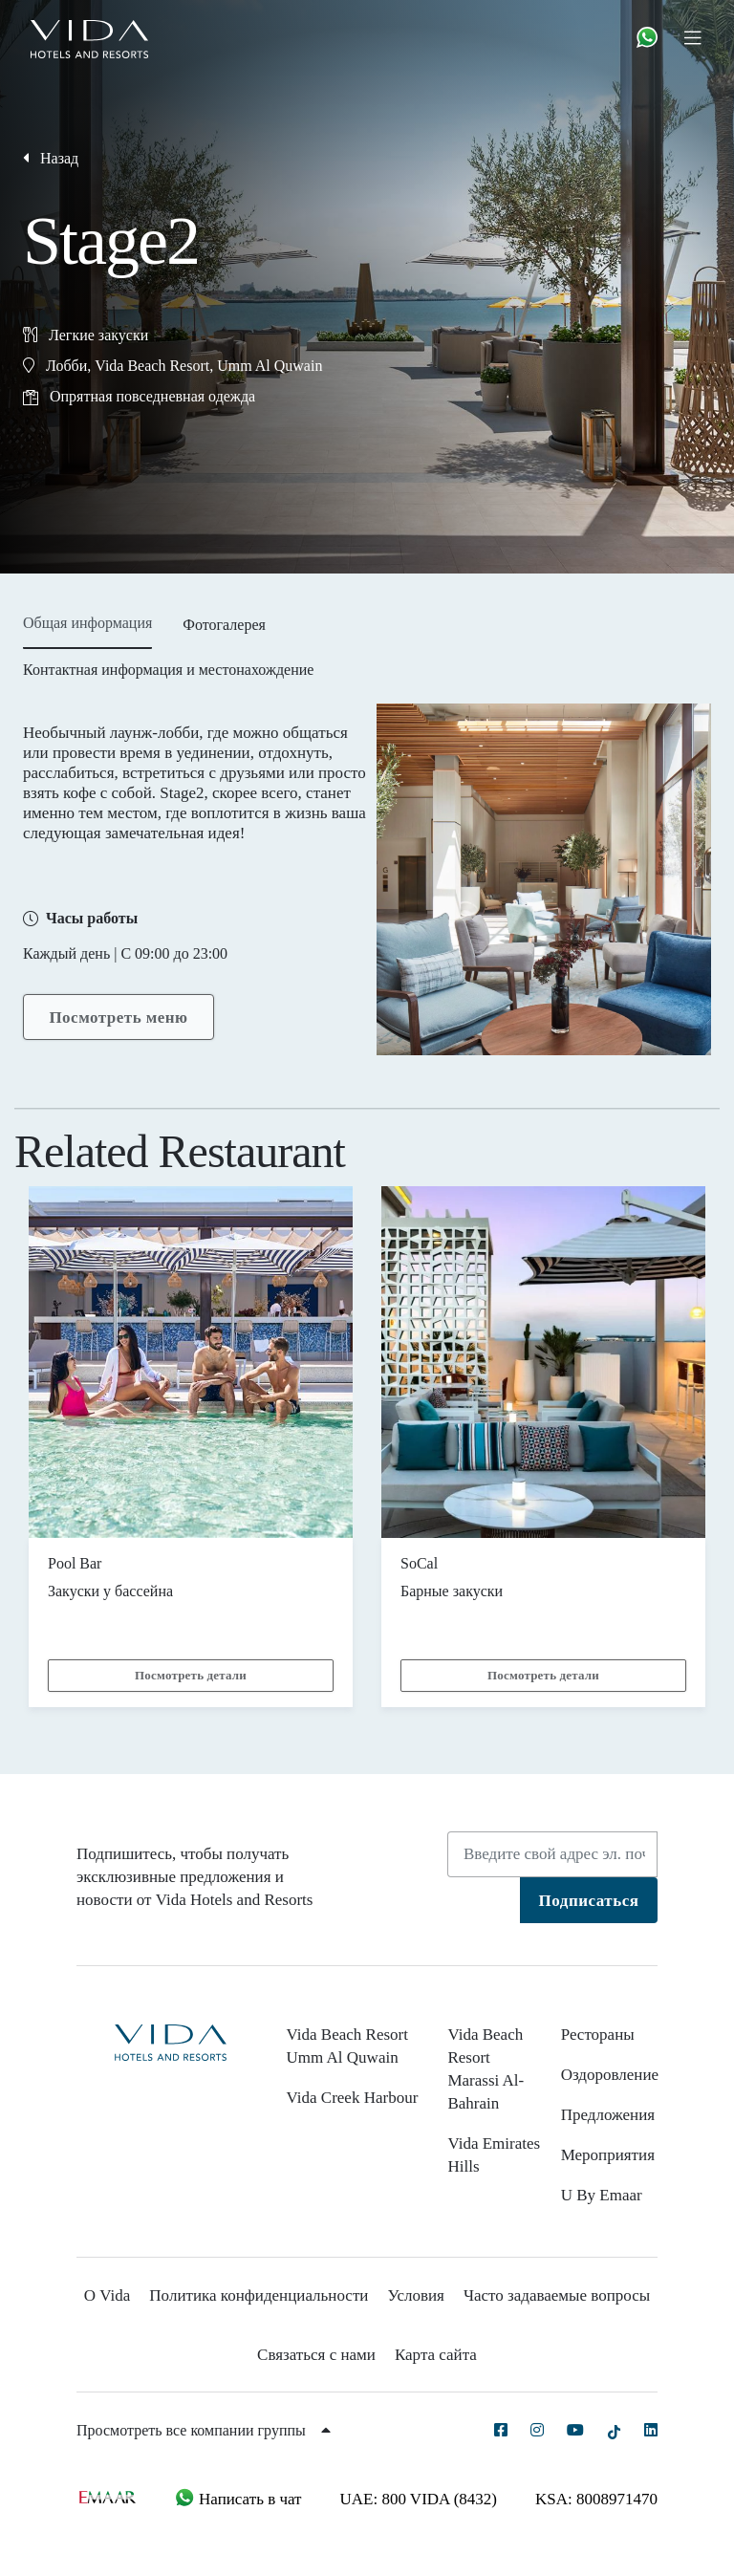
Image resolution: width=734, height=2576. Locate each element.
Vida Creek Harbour (353, 2098)
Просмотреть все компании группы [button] (203, 2430)
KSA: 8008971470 (596, 2499)
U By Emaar (601, 2195)
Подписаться (589, 1901)
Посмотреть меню (118, 1017)
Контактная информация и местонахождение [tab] (168, 669)
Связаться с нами (316, 2355)
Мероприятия (608, 2155)
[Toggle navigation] (700, 36)
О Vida (107, 2295)
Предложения (608, 2115)
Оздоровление (609, 2075)
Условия (415, 2295)
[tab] (224, 631)
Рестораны (598, 2034)
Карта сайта (436, 2355)
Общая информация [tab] (87, 623)
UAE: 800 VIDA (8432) (418, 2499)
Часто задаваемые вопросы (557, 2295)
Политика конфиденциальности (258, 2295)
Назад (50, 158)
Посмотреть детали (191, 1675)
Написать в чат (238, 2499)
